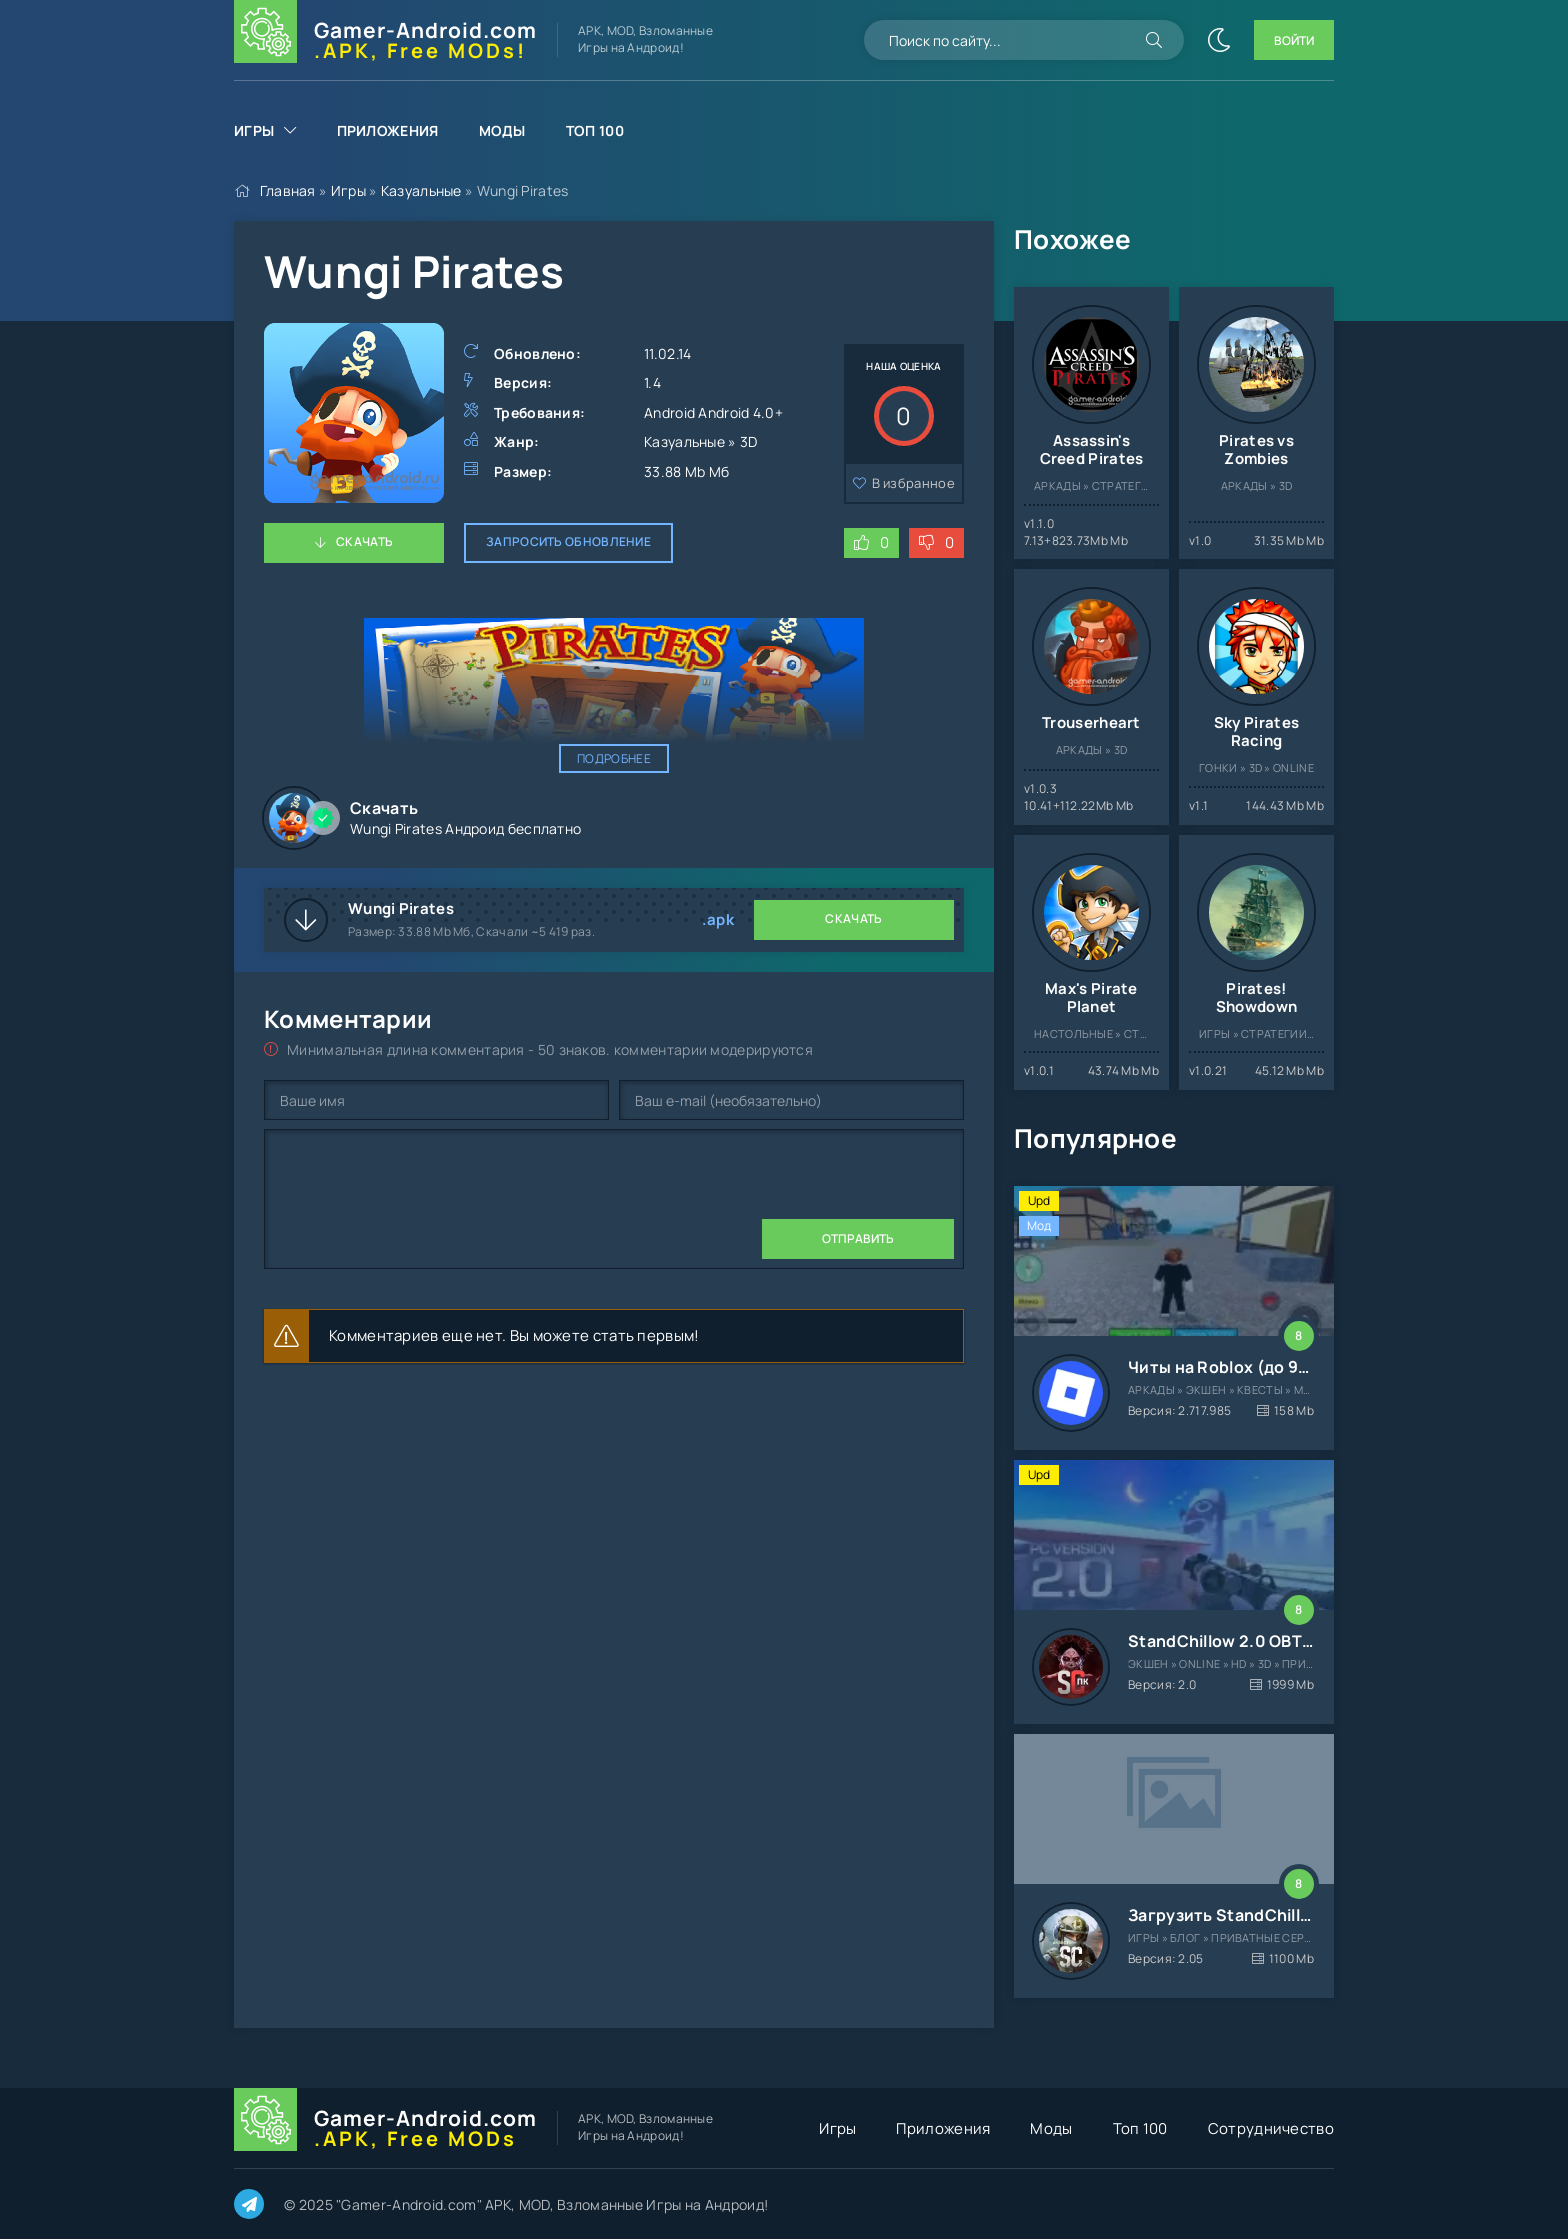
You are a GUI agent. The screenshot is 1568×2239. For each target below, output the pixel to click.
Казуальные (421, 190)
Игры (254, 130)
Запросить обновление (568, 541)
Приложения (388, 130)
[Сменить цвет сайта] (1219, 40)
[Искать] (1154, 40)
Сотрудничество (1271, 2128)
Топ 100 (595, 130)
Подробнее (614, 758)
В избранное (913, 483)
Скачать (364, 541)
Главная (288, 190)
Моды (502, 130)
